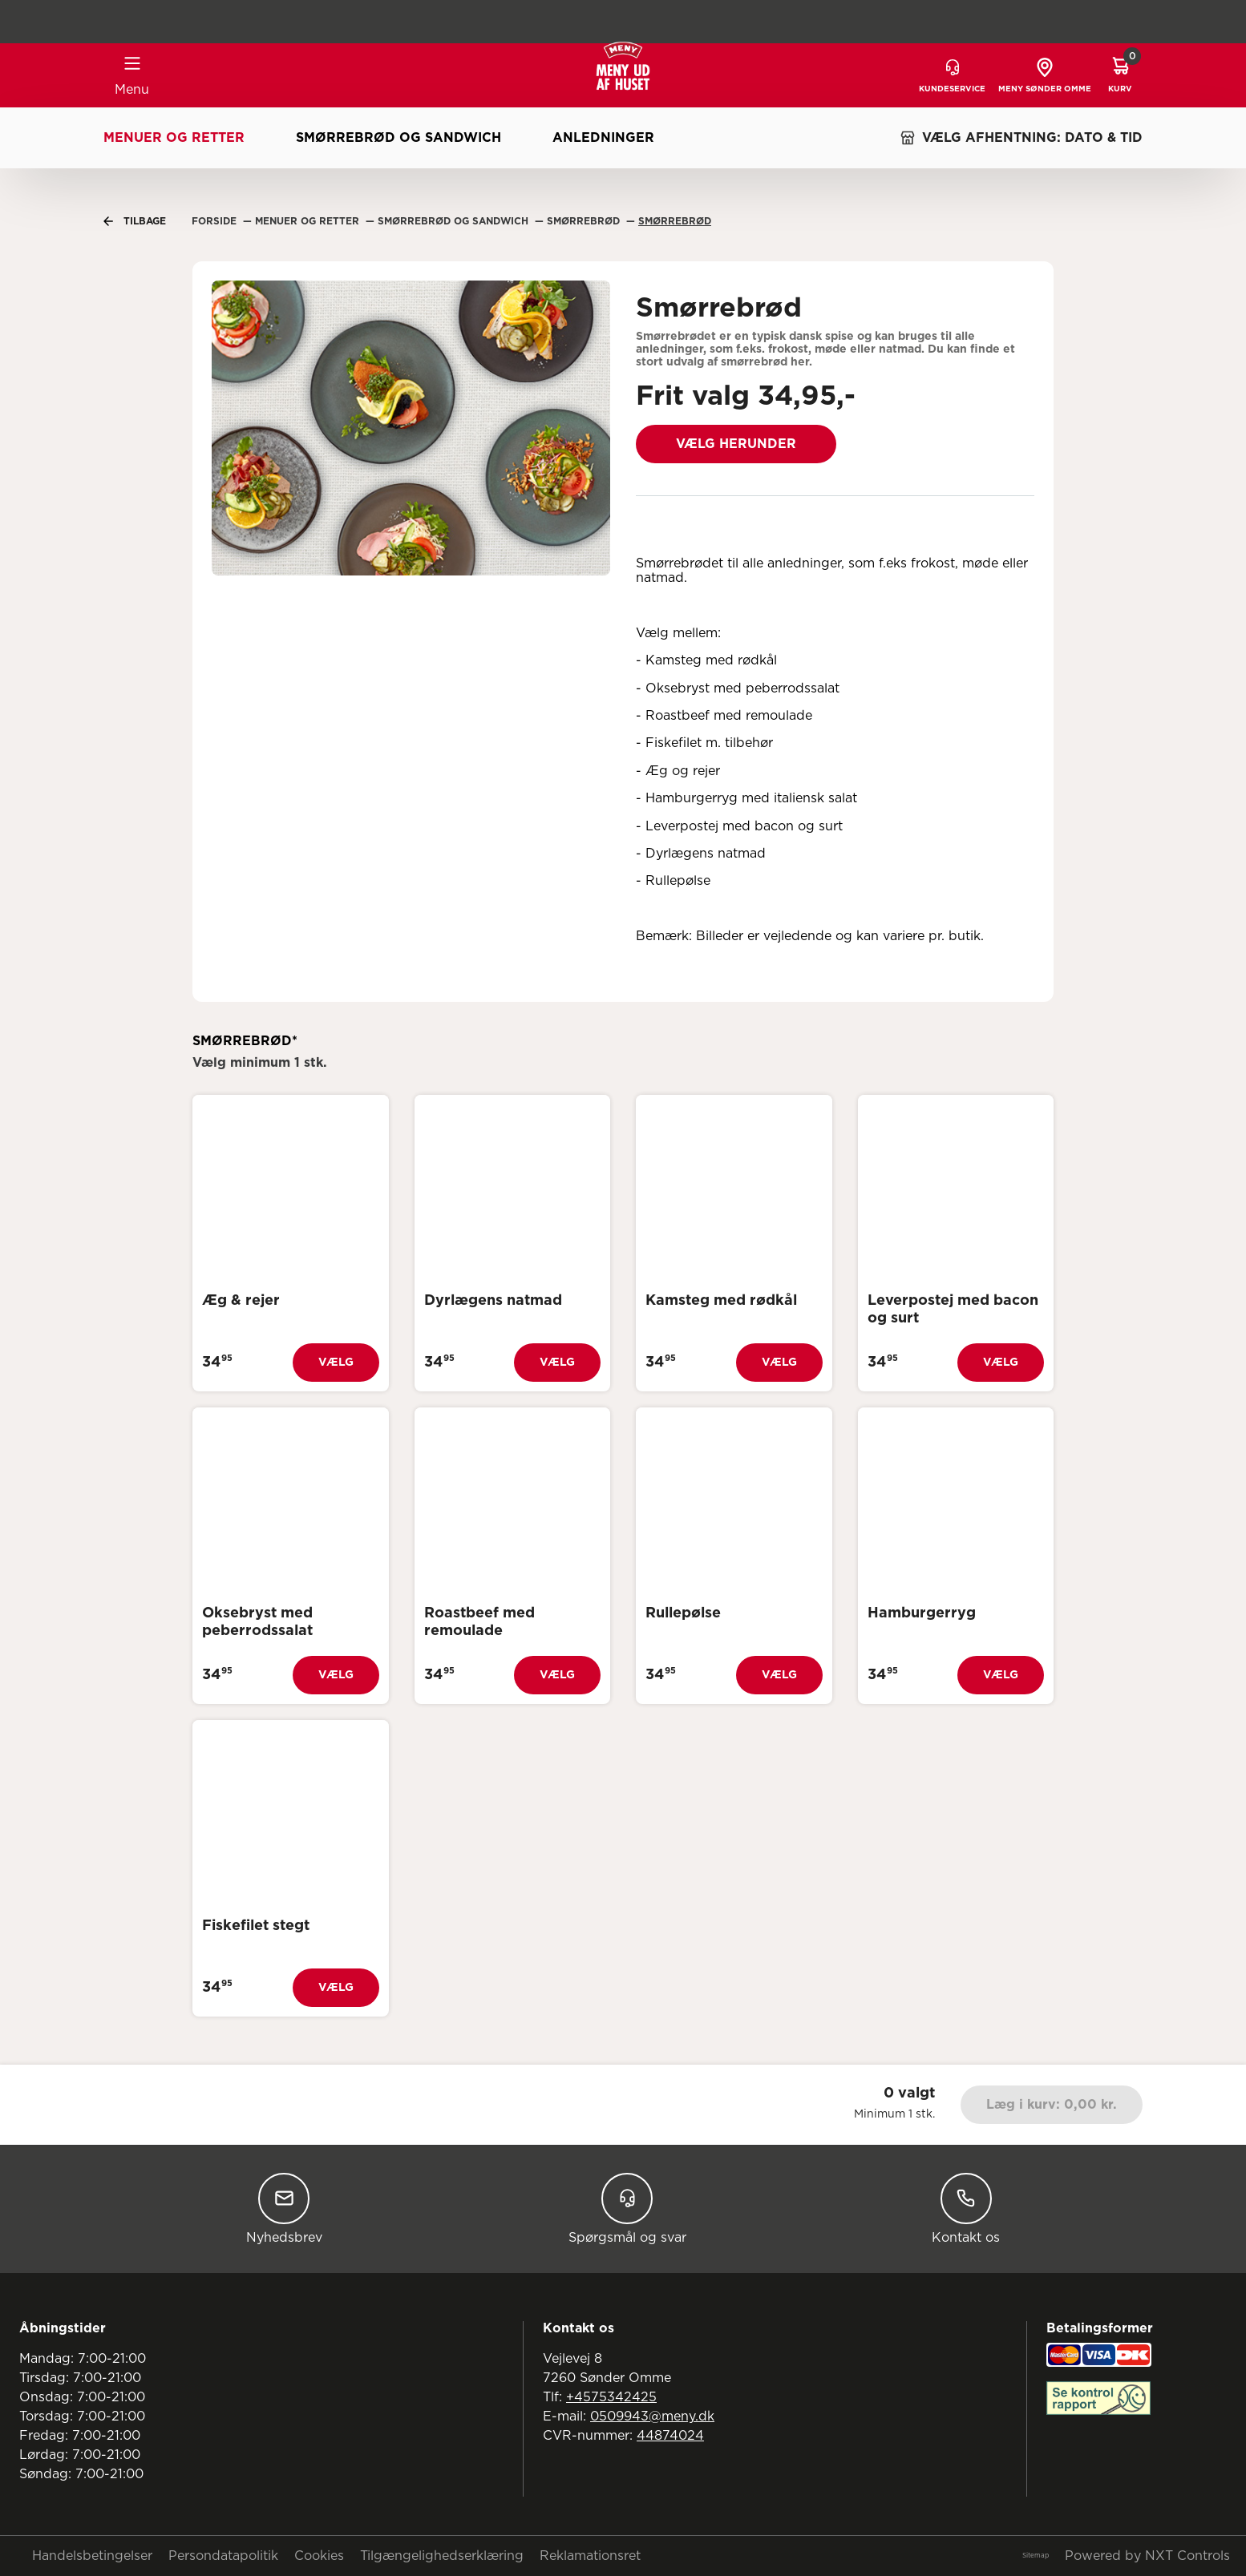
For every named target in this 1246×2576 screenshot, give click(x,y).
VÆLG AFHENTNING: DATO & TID (1021, 138)
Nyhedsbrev (284, 2208)
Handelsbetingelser (92, 2556)
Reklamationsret (590, 2556)
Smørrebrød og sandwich (398, 137)
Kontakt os (966, 2208)
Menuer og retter (174, 137)
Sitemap (1035, 2556)
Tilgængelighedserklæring (442, 2556)
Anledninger (603, 137)
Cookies (319, 2556)
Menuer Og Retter (308, 221)
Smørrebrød (674, 221)
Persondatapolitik (223, 2556)
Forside (216, 221)
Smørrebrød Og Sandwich (455, 221)
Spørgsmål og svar (627, 2208)
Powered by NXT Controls (1147, 2556)
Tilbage (134, 221)
